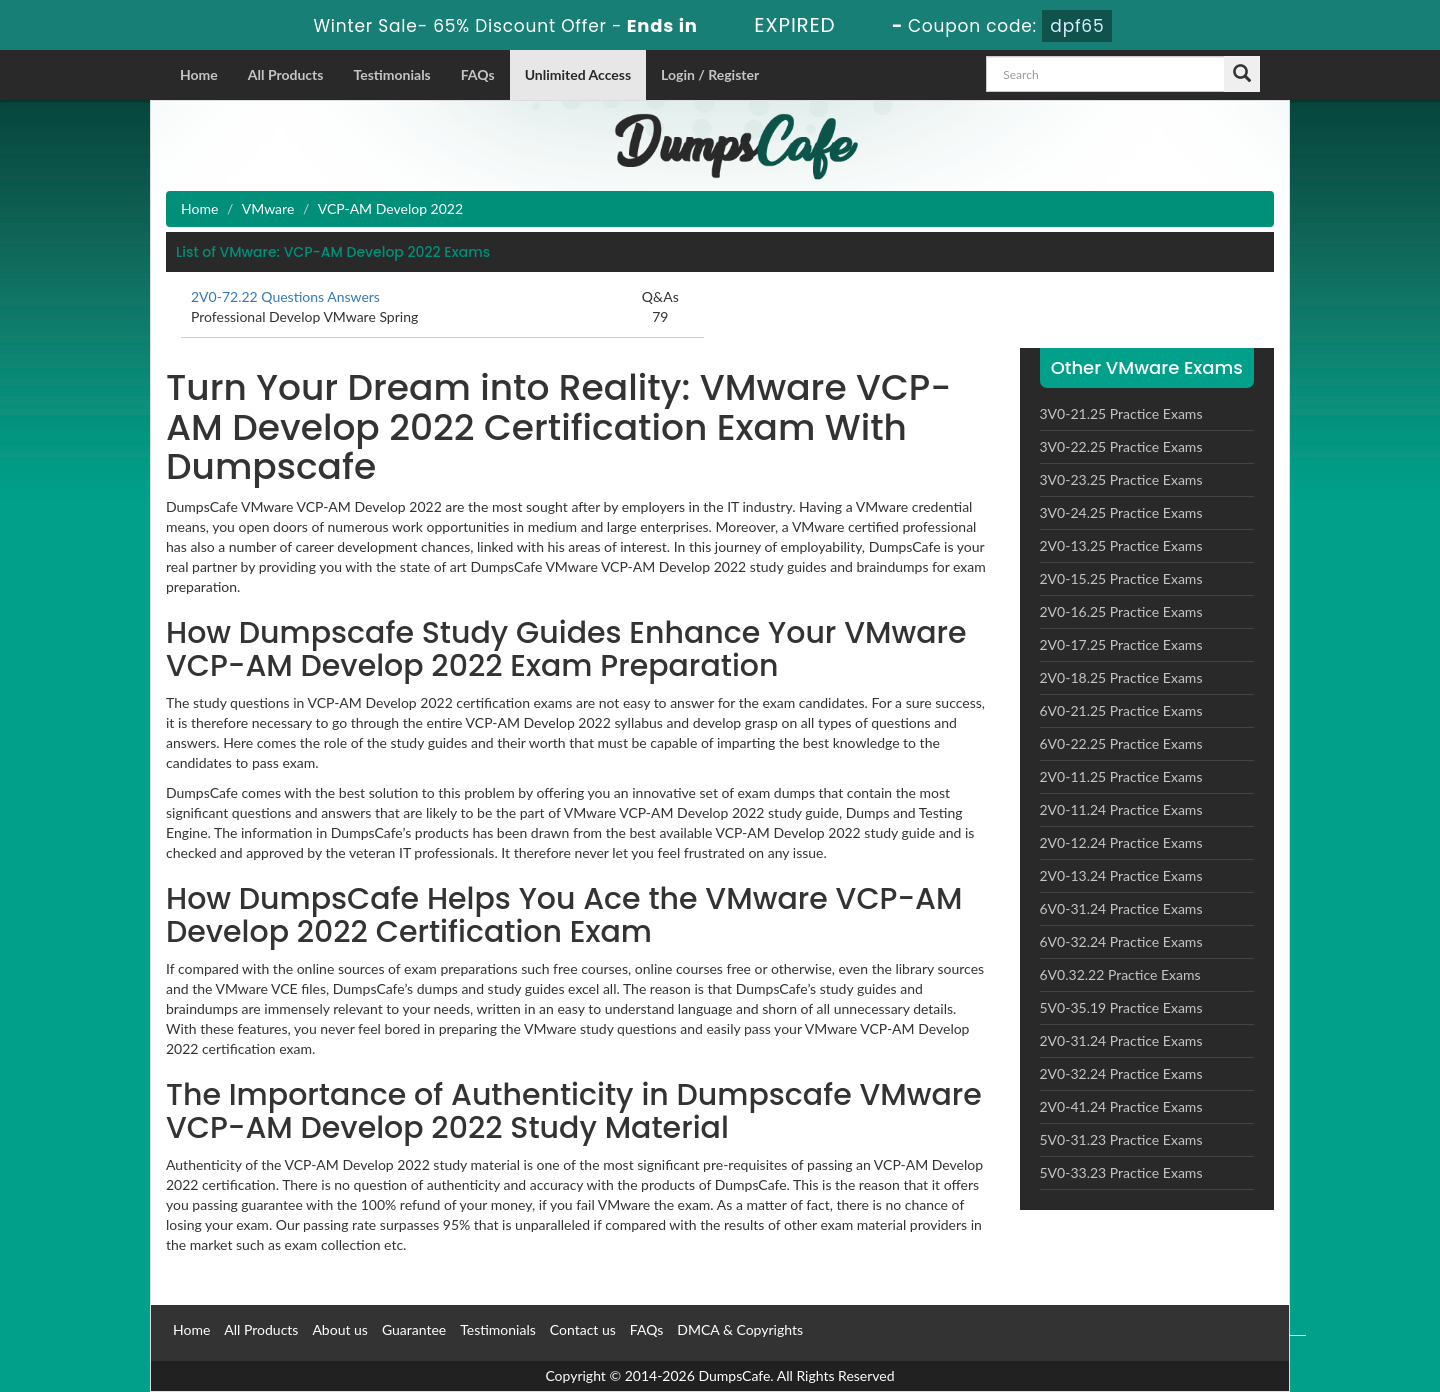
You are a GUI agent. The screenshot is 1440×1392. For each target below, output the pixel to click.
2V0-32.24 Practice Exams (1121, 1073)
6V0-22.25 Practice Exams (1121, 743)
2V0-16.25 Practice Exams (1121, 611)
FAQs (478, 74)
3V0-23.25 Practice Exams (1121, 479)
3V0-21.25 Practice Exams (1121, 413)
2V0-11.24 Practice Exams (1121, 809)
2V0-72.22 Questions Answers (285, 296)
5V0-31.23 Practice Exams (1121, 1139)
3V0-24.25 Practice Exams (1121, 512)
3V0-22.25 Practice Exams (1121, 446)
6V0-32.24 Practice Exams (1121, 941)
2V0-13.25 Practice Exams (1121, 545)
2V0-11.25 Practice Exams (1121, 776)
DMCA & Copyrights (740, 1329)
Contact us (583, 1329)
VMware (268, 208)
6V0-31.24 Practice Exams (1121, 908)
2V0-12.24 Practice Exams (1121, 842)
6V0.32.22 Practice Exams (1120, 974)
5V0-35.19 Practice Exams (1121, 1007)
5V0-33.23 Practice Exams (1121, 1172)
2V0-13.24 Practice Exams (1121, 875)
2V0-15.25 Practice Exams (1121, 578)
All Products (286, 74)
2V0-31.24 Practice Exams (1121, 1040)
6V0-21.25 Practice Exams (1121, 710)
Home (199, 74)
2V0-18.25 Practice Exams (1121, 677)
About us (340, 1329)
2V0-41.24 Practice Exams (1121, 1106)
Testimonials (391, 74)
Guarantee (414, 1329)
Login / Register (710, 74)
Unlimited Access (578, 74)
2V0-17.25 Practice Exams (1121, 644)
